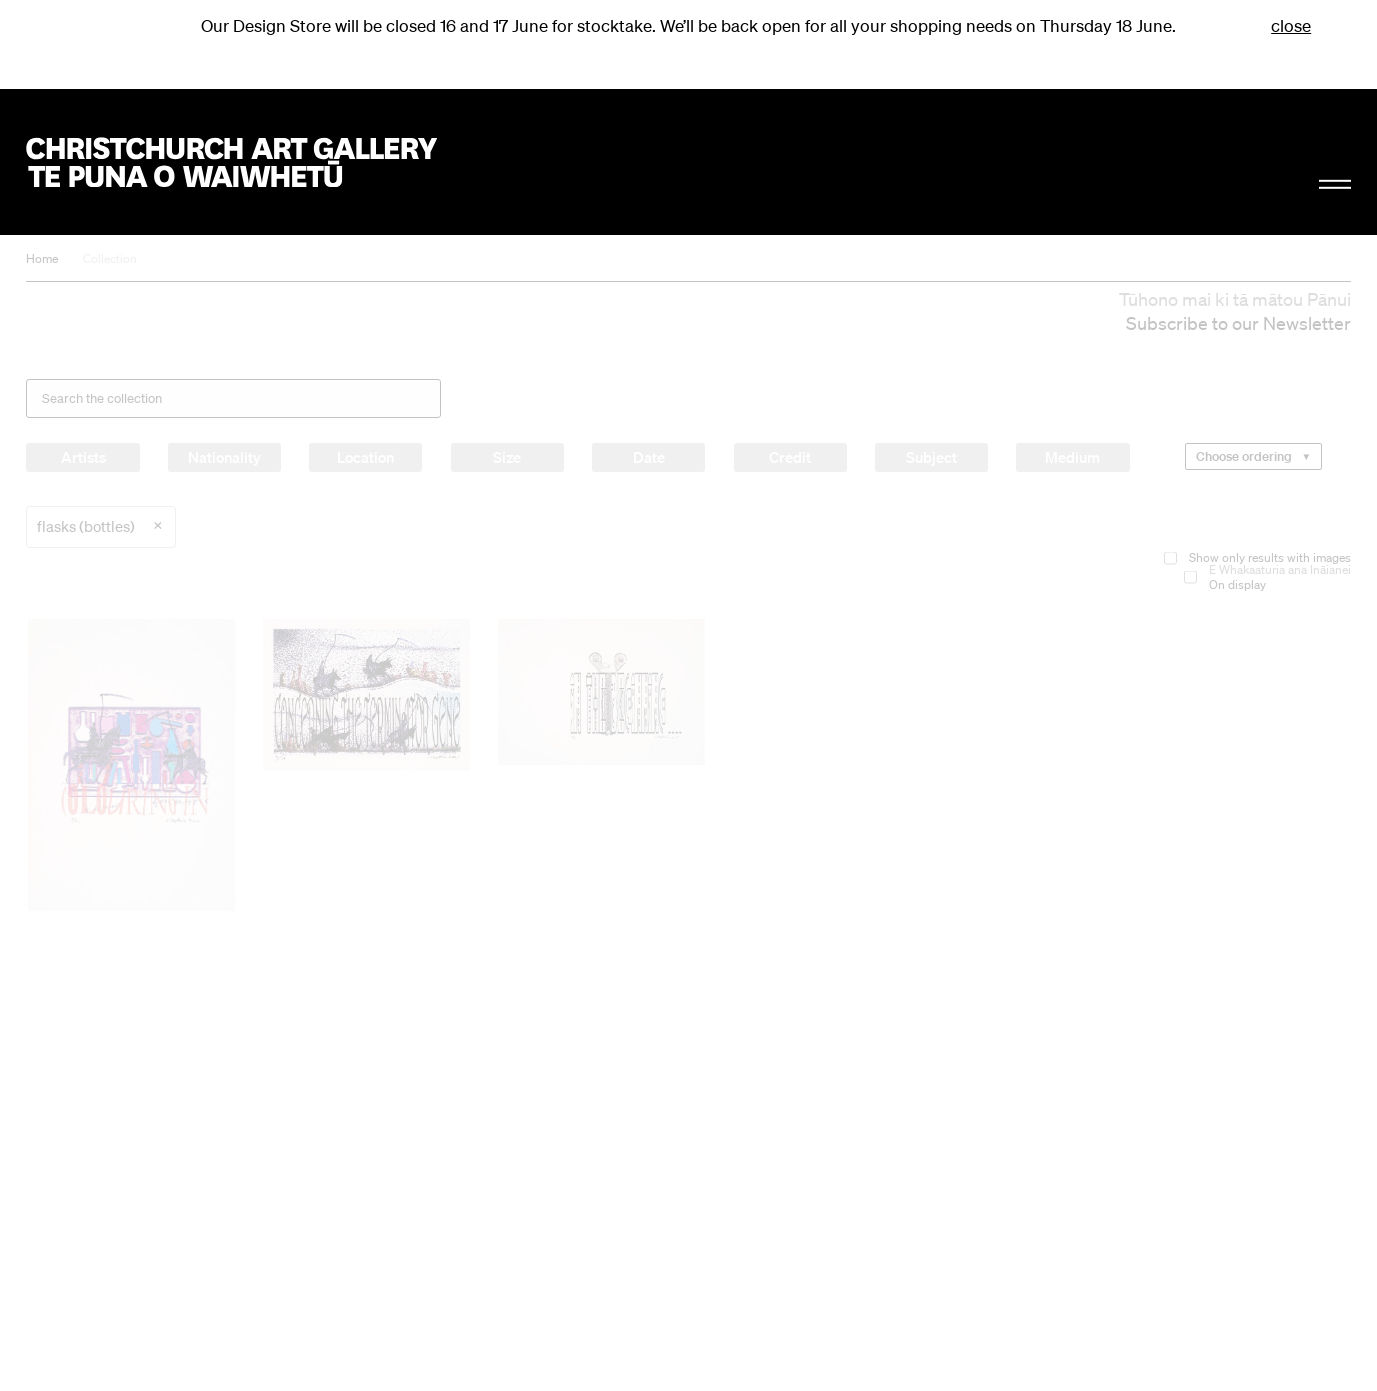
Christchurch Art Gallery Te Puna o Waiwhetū (231, 162)
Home (42, 258)
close (1291, 25)
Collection (110, 258)
